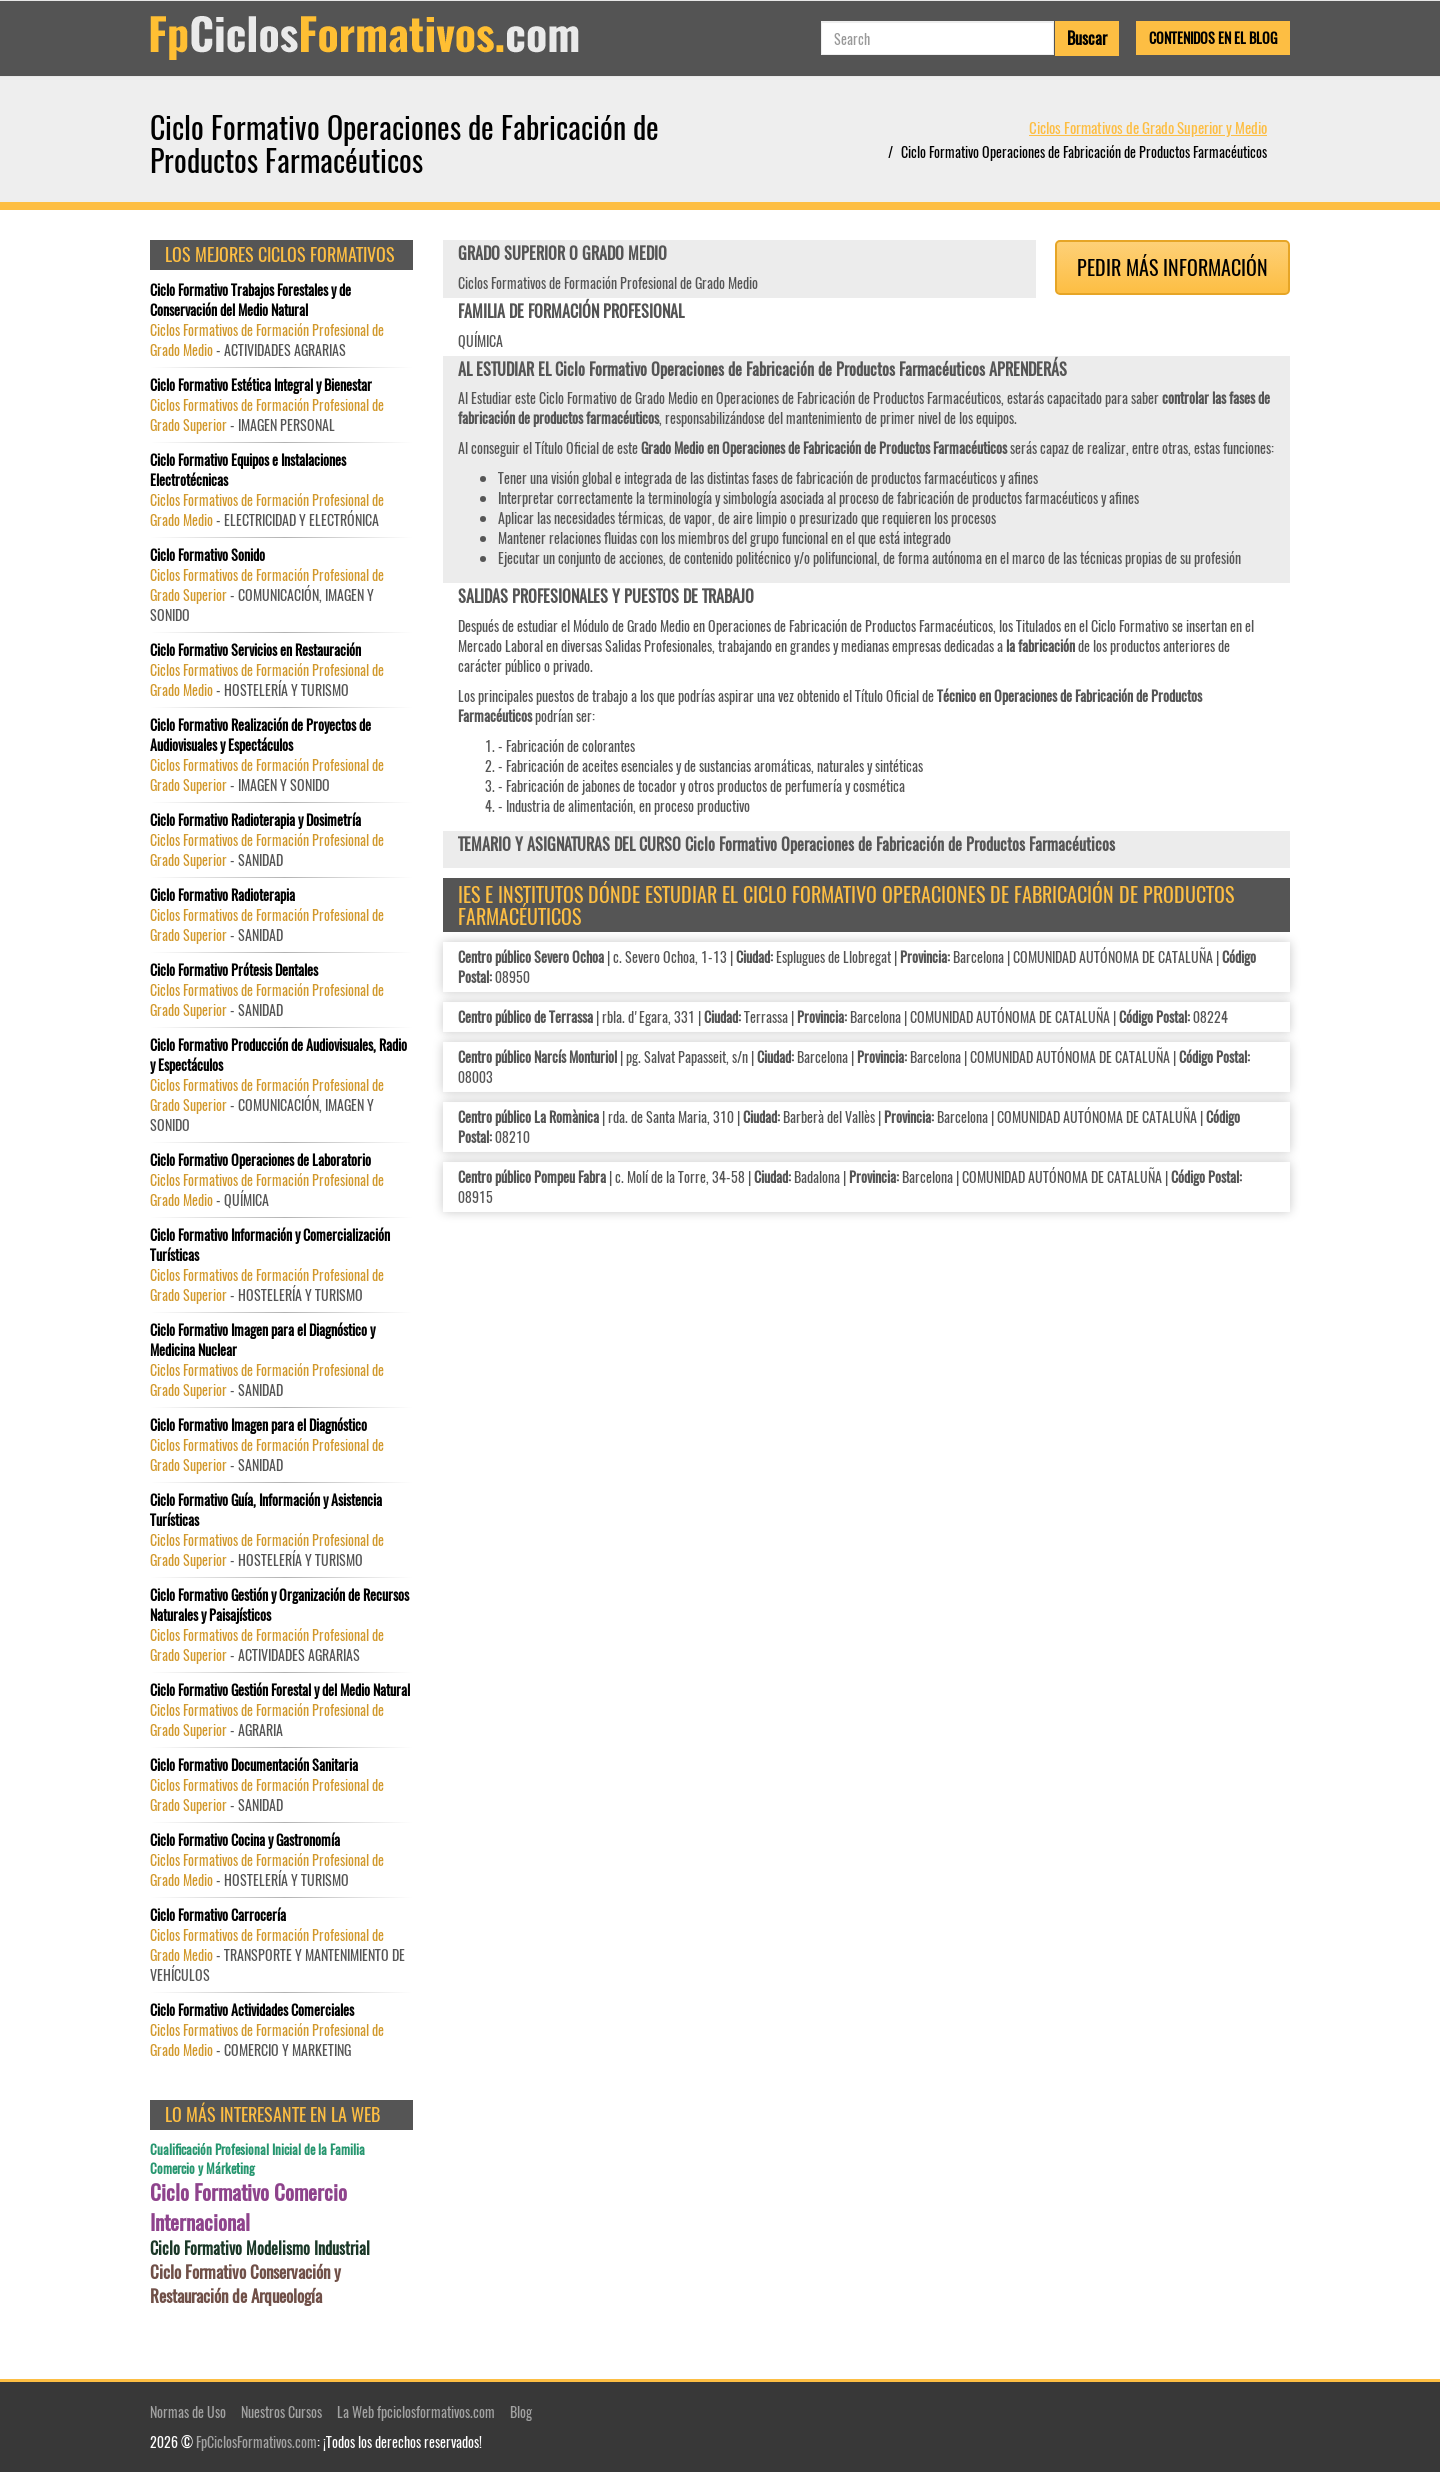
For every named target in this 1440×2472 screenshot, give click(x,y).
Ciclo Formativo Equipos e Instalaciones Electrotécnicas (248, 470)
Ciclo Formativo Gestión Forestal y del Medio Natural (280, 1690)
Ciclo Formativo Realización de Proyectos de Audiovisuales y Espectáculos (260, 735)
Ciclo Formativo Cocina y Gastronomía (245, 1840)
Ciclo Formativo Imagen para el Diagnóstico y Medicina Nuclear (262, 1340)
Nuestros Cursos (281, 2411)
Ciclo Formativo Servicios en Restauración (255, 650)
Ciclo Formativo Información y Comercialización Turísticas (270, 1245)
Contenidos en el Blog (1213, 37)
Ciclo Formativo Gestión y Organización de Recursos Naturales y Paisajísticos (279, 1605)
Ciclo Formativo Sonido (207, 555)
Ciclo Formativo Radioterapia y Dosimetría (255, 820)
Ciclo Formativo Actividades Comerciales (252, 2010)
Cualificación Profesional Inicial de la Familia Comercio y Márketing (257, 2158)
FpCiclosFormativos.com (256, 2441)
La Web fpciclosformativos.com (416, 2411)
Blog (521, 2411)
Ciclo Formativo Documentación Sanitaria (254, 1765)
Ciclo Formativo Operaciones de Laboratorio (260, 1160)
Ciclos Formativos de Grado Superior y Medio (1148, 127)
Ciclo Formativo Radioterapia (222, 895)
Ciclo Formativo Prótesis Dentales (234, 970)
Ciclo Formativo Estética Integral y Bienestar (261, 385)
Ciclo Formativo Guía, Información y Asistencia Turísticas (266, 1510)
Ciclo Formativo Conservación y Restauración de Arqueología (245, 2284)
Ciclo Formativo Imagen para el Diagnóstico (258, 1425)
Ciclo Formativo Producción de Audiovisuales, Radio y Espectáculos (278, 1055)
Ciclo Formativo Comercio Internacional (248, 2207)
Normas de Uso (188, 2411)
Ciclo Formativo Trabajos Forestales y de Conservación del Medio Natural (250, 300)
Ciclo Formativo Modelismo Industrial (260, 2248)
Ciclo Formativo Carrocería (218, 1915)
